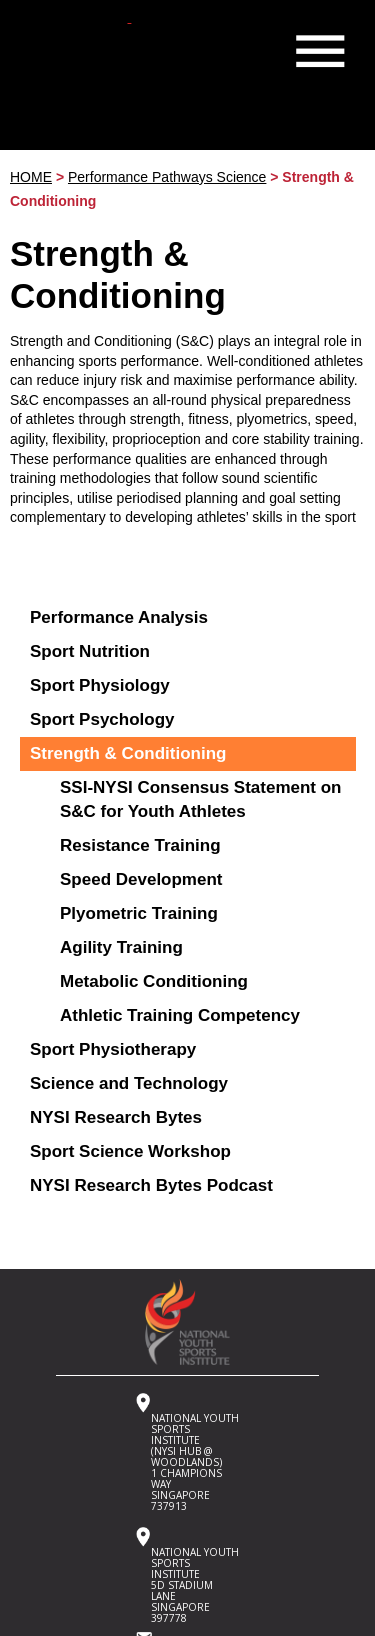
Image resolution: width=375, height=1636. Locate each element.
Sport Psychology (102, 719)
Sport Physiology (100, 685)
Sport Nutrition (90, 651)
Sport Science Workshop (130, 1151)
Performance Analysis (119, 617)
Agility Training (121, 947)
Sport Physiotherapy (113, 1049)
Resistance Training (140, 845)
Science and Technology (129, 1083)
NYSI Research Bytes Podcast (151, 1185)
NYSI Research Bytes (116, 1117)
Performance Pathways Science (167, 177)
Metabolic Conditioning (154, 981)
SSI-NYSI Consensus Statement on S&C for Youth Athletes (201, 799)
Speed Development (141, 879)
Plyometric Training (139, 913)
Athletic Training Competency (180, 1015)
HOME (31, 177)
